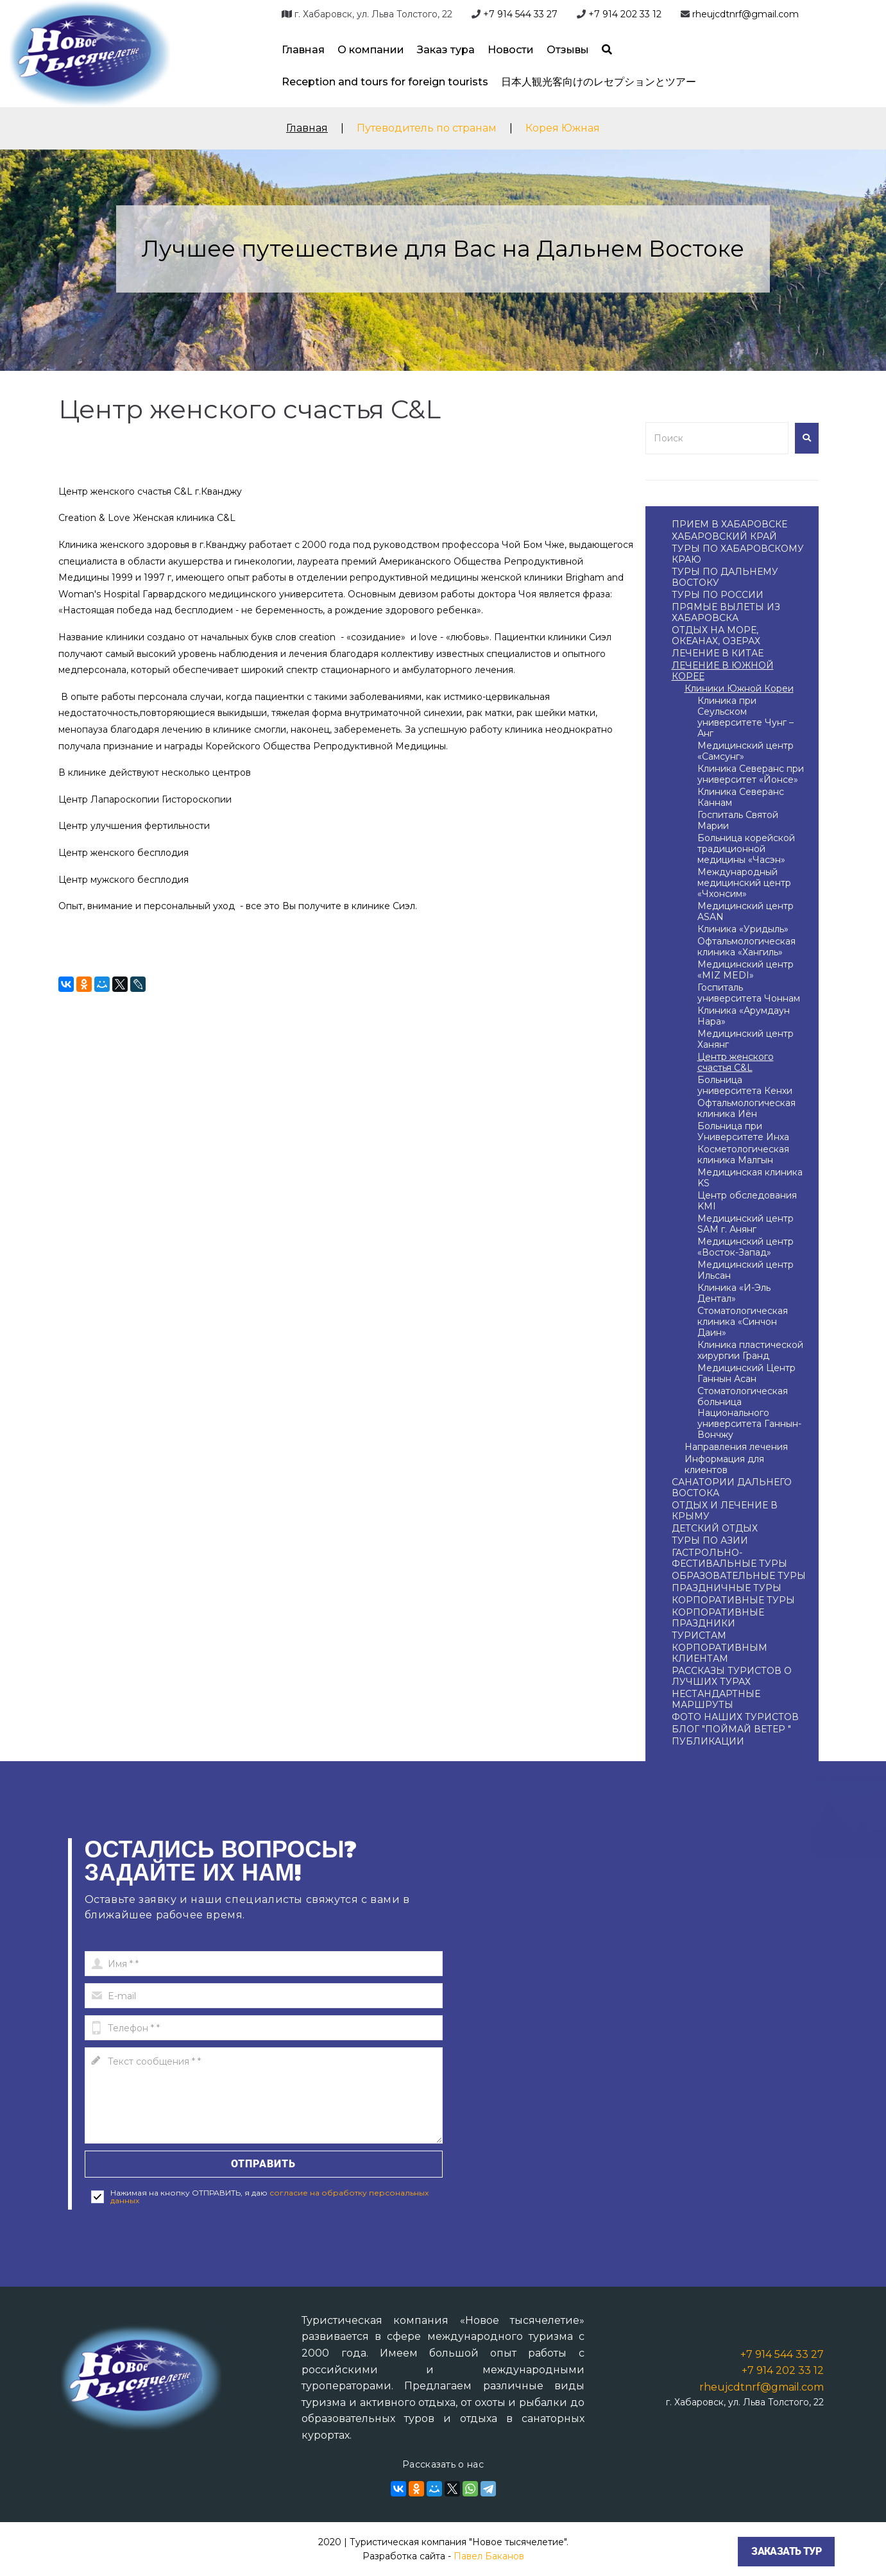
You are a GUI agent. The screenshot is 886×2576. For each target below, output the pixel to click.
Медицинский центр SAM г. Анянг (745, 1224)
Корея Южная (562, 128)
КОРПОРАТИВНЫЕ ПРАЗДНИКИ (718, 1618)
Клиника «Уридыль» (742, 929)
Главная (303, 50)
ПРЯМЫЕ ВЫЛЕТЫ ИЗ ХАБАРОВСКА (726, 612)
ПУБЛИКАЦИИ (708, 1741)
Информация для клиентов (724, 1464)
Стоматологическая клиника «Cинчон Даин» (742, 1321)
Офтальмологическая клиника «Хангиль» (746, 946)
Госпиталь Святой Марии (737, 820)
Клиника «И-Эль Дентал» (734, 1293)
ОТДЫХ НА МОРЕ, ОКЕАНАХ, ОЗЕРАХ (716, 635)
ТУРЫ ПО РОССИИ (717, 595)
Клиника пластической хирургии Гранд (750, 1350)
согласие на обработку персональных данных (269, 2196)
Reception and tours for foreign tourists (385, 82)
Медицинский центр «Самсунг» (745, 751)
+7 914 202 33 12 (624, 14)
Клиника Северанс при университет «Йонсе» (750, 774)
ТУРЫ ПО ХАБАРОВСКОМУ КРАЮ (738, 554)
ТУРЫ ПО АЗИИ (710, 1540)
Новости (511, 50)
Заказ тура (446, 50)
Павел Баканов (489, 2556)
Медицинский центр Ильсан (745, 1270)
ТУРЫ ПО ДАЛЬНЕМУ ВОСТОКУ (725, 577)
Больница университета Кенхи (744, 1085)
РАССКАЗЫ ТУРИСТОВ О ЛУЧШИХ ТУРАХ (732, 1676)
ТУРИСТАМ (699, 1635)
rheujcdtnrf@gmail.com (745, 14)
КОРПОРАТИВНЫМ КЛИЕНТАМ (719, 1653)
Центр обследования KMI (747, 1201)
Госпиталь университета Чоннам (748, 993)
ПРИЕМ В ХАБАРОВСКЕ (729, 524)
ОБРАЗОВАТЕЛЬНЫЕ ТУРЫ (739, 1576)
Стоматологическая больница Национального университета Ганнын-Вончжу (749, 1412)
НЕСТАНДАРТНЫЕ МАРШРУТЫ (716, 1699)
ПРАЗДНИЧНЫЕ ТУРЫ (726, 1588)
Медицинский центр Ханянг (745, 1039)
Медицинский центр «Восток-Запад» (745, 1247)
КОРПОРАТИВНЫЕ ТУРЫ (733, 1600)
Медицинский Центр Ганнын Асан (746, 1373)
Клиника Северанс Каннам (740, 797)
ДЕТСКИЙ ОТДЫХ (715, 1528)
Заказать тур (786, 2551)
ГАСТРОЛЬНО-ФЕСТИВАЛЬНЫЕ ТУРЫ (729, 1558)
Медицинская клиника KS (750, 1177)
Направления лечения (736, 1447)
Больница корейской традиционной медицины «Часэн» (746, 849)
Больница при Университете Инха (743, 1131)
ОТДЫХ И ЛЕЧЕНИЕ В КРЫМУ (725, 1510)
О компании (370, 50)
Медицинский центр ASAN (745, 911)
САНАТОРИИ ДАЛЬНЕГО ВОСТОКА (732, 1487)
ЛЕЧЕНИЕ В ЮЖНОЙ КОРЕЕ (723, 671)
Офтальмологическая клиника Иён (746, 1108)
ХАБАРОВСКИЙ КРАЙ (724, 536)
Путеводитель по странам (427, 128)
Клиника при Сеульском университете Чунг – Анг (745, 717)
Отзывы (568, 50)
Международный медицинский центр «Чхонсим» (744, 883)
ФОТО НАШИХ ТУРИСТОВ (735, 1717)
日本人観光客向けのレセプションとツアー (598, 82)
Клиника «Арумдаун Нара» (743, 1016)
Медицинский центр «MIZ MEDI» (745, 970)
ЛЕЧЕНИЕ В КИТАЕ (717, 653)
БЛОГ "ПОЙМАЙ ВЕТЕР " (731, 1729)
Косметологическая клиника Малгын (743, 1154)
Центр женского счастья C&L (735, 1062)
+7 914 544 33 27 (520, 14)
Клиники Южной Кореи (739, 688)
